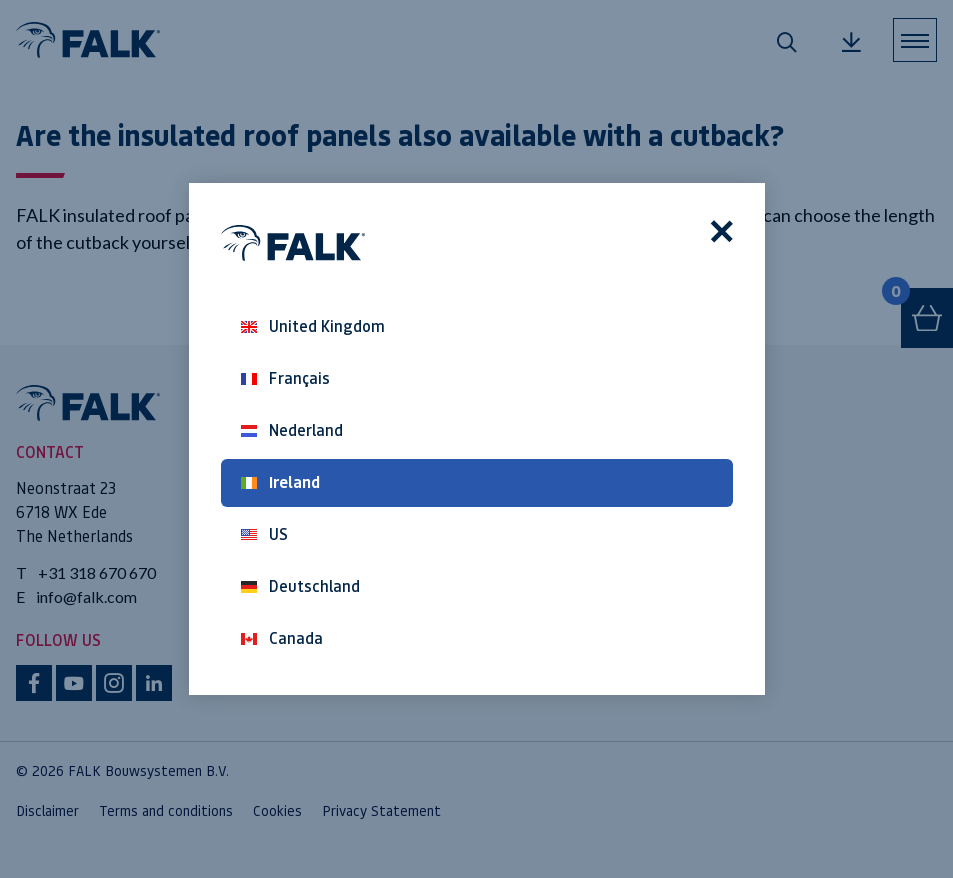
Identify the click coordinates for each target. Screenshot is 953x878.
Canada (282, 638)
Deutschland (300, 586)
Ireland (280, 482)
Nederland (292, 430)
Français (285, 378)
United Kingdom (313, 326)
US (264, 534)
